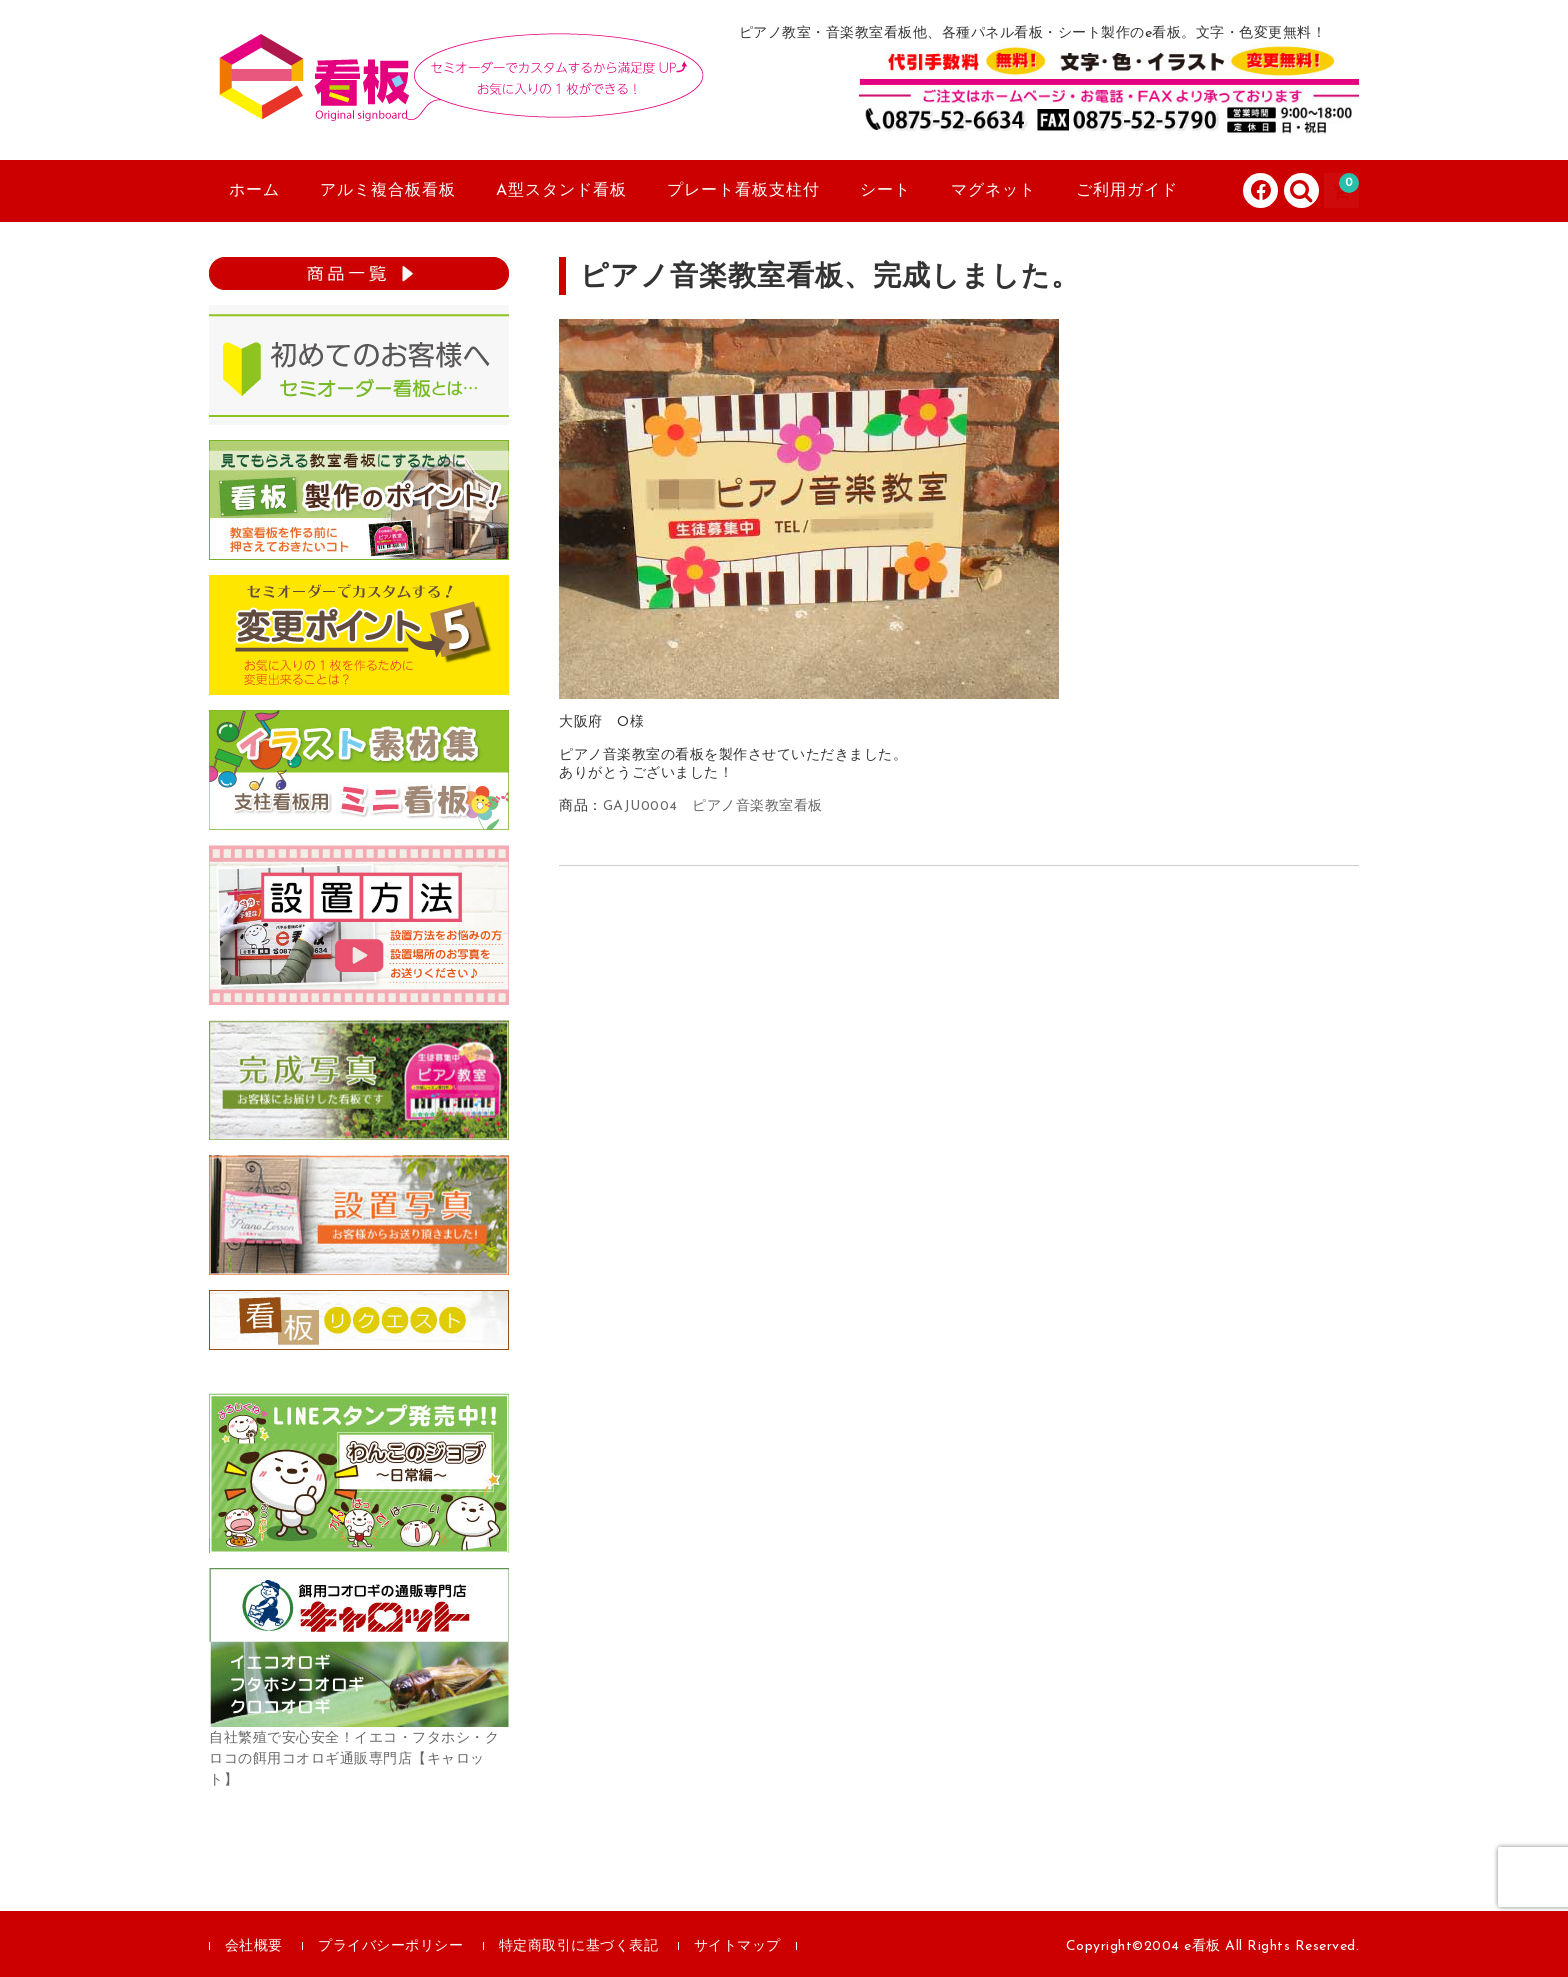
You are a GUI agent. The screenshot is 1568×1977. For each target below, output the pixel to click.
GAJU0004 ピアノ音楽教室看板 (713, 806)
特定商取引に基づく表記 (579, 1946)
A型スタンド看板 (561, 191)
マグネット (993, 191)
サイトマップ (737, 1946)
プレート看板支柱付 (743, 191)
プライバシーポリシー (390, 1946)
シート (885, 191)
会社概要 (254, 1946)
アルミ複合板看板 (388, 191)
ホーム (254, 191)
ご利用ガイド (1127, 191)
